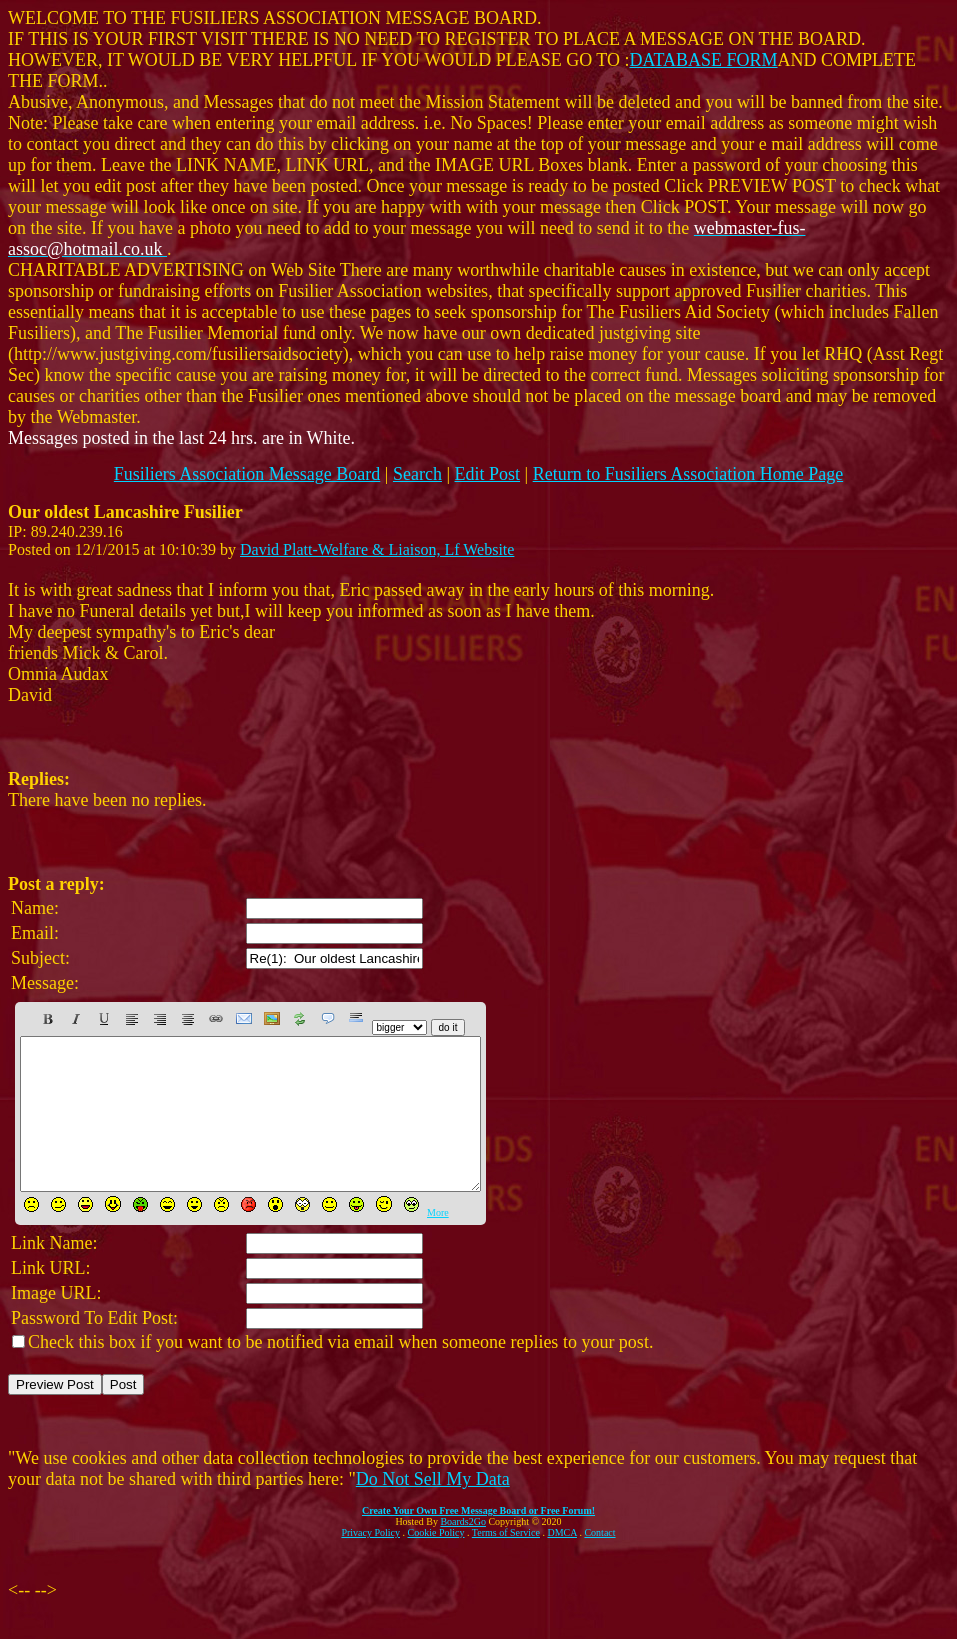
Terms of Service (506, 1562)
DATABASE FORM (704, 60)
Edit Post (488, 474)
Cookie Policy (436, 1562)
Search (417, 474)
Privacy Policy (370, 1562)
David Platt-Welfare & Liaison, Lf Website (377, 549)
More (438, 1242)
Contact (599, 1562)
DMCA (562, 1562)
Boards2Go (463, 1551)
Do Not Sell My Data (433, 1509)
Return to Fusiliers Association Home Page (688, 474)
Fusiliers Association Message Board (247, 474)
